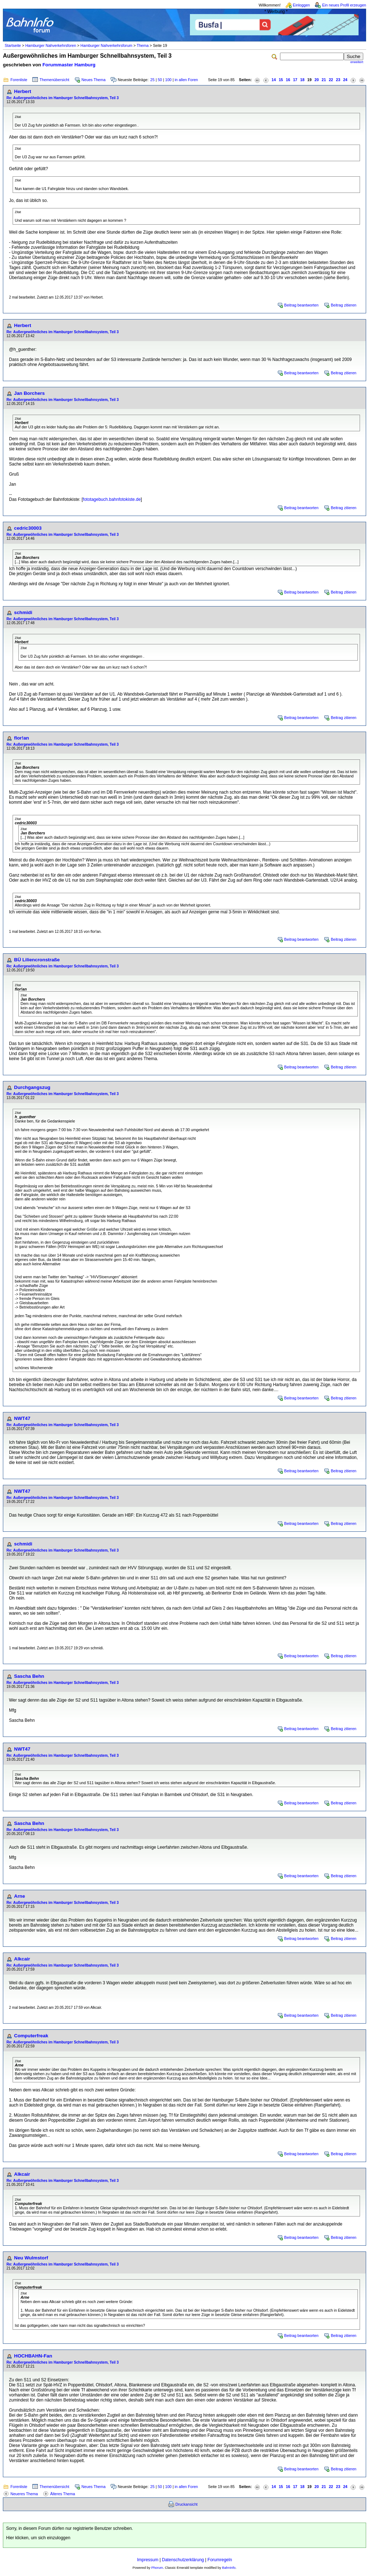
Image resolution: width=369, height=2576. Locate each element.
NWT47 (22, 1418)
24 (345, 80)
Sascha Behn (29, 1676)
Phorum (157, 2568)
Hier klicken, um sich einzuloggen (38, 2537)
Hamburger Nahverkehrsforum (106, 45)
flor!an (21, 738)
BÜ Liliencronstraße (37, 959)
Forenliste (18, 80)
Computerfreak (31, 2035)
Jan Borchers (29, 393)
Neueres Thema (24, 2494)
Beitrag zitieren (343, 305)
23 (338, 80)
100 (168, 80)
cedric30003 (27, 528)
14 (274, 80)
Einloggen (301, 5)
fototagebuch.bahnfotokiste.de (112, 499)
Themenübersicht (54, 80)
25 (152, 80)
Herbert (22, 91)
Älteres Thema (62, 2494)
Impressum (147, 2559)
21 (324, 80)
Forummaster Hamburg (69, 64)
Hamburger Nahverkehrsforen (50, 45)
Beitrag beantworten (301, 305)
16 (288, 80)
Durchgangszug (32, 1087)
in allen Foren (186, 80)
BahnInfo (228, 2568)
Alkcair (22, 1959)
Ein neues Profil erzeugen (344, 5)
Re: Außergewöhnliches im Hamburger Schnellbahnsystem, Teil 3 (62, 98)
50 (160, 80)
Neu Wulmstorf (31, 2257)
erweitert (356, 62)
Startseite (13, 45)
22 (331, 80)
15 (281, 80)
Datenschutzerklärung (183, 2559)
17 (295, 80)
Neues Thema (93, 80)
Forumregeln (220, 2559)
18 (302, 80)
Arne (19, 1896)
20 (317, 80)
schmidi (23, 612)
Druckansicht (186, 2504)
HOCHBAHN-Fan (33, 2356)
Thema (142, 45)
